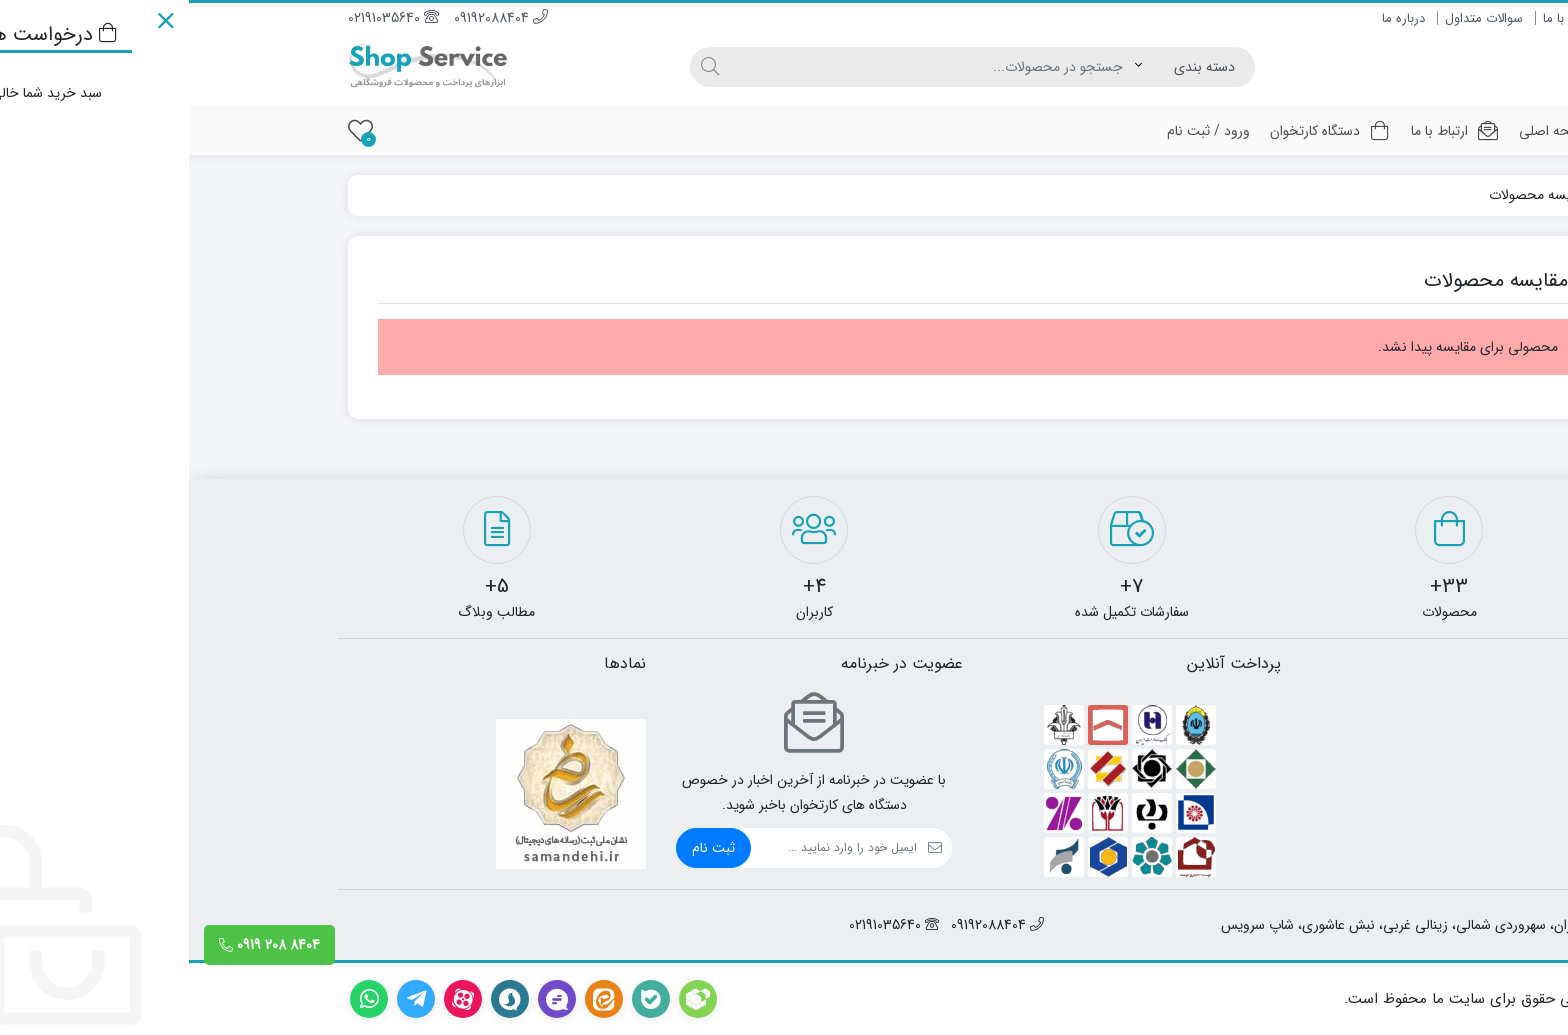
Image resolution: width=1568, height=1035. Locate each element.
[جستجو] (743, 67)
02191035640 (204, 18)
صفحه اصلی (1364, 131)
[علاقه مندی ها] (171, 130)
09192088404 (312, 18)
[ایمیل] (645, 848)
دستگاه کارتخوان (1141, 131)
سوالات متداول (1295, 19)
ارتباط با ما (1381, 19)
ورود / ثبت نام (1019, 131)
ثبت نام (524, 848)
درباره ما (1214, 19)
